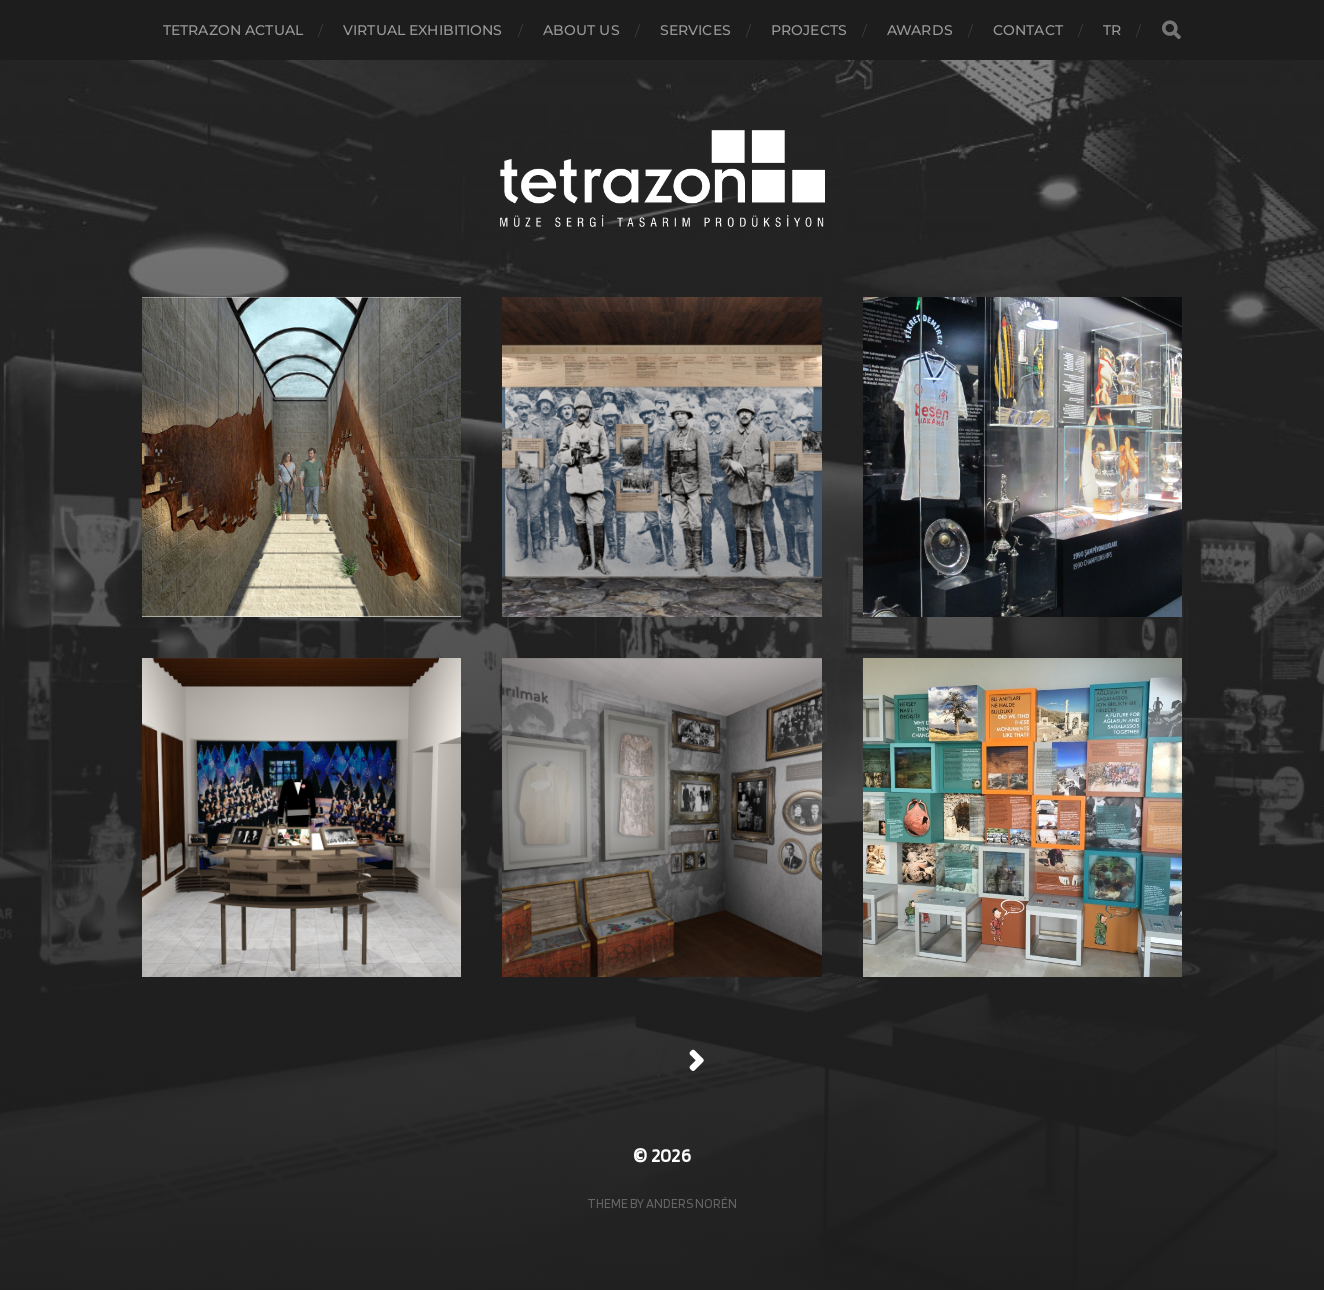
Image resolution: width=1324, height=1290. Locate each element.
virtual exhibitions (423, 30)
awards (920, 30)
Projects (809, 30)
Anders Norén (691, 1203)
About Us (581, 30)
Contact (1028, 30)
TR (1112, 30)
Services (695, 30)
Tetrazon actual (233, 30)
